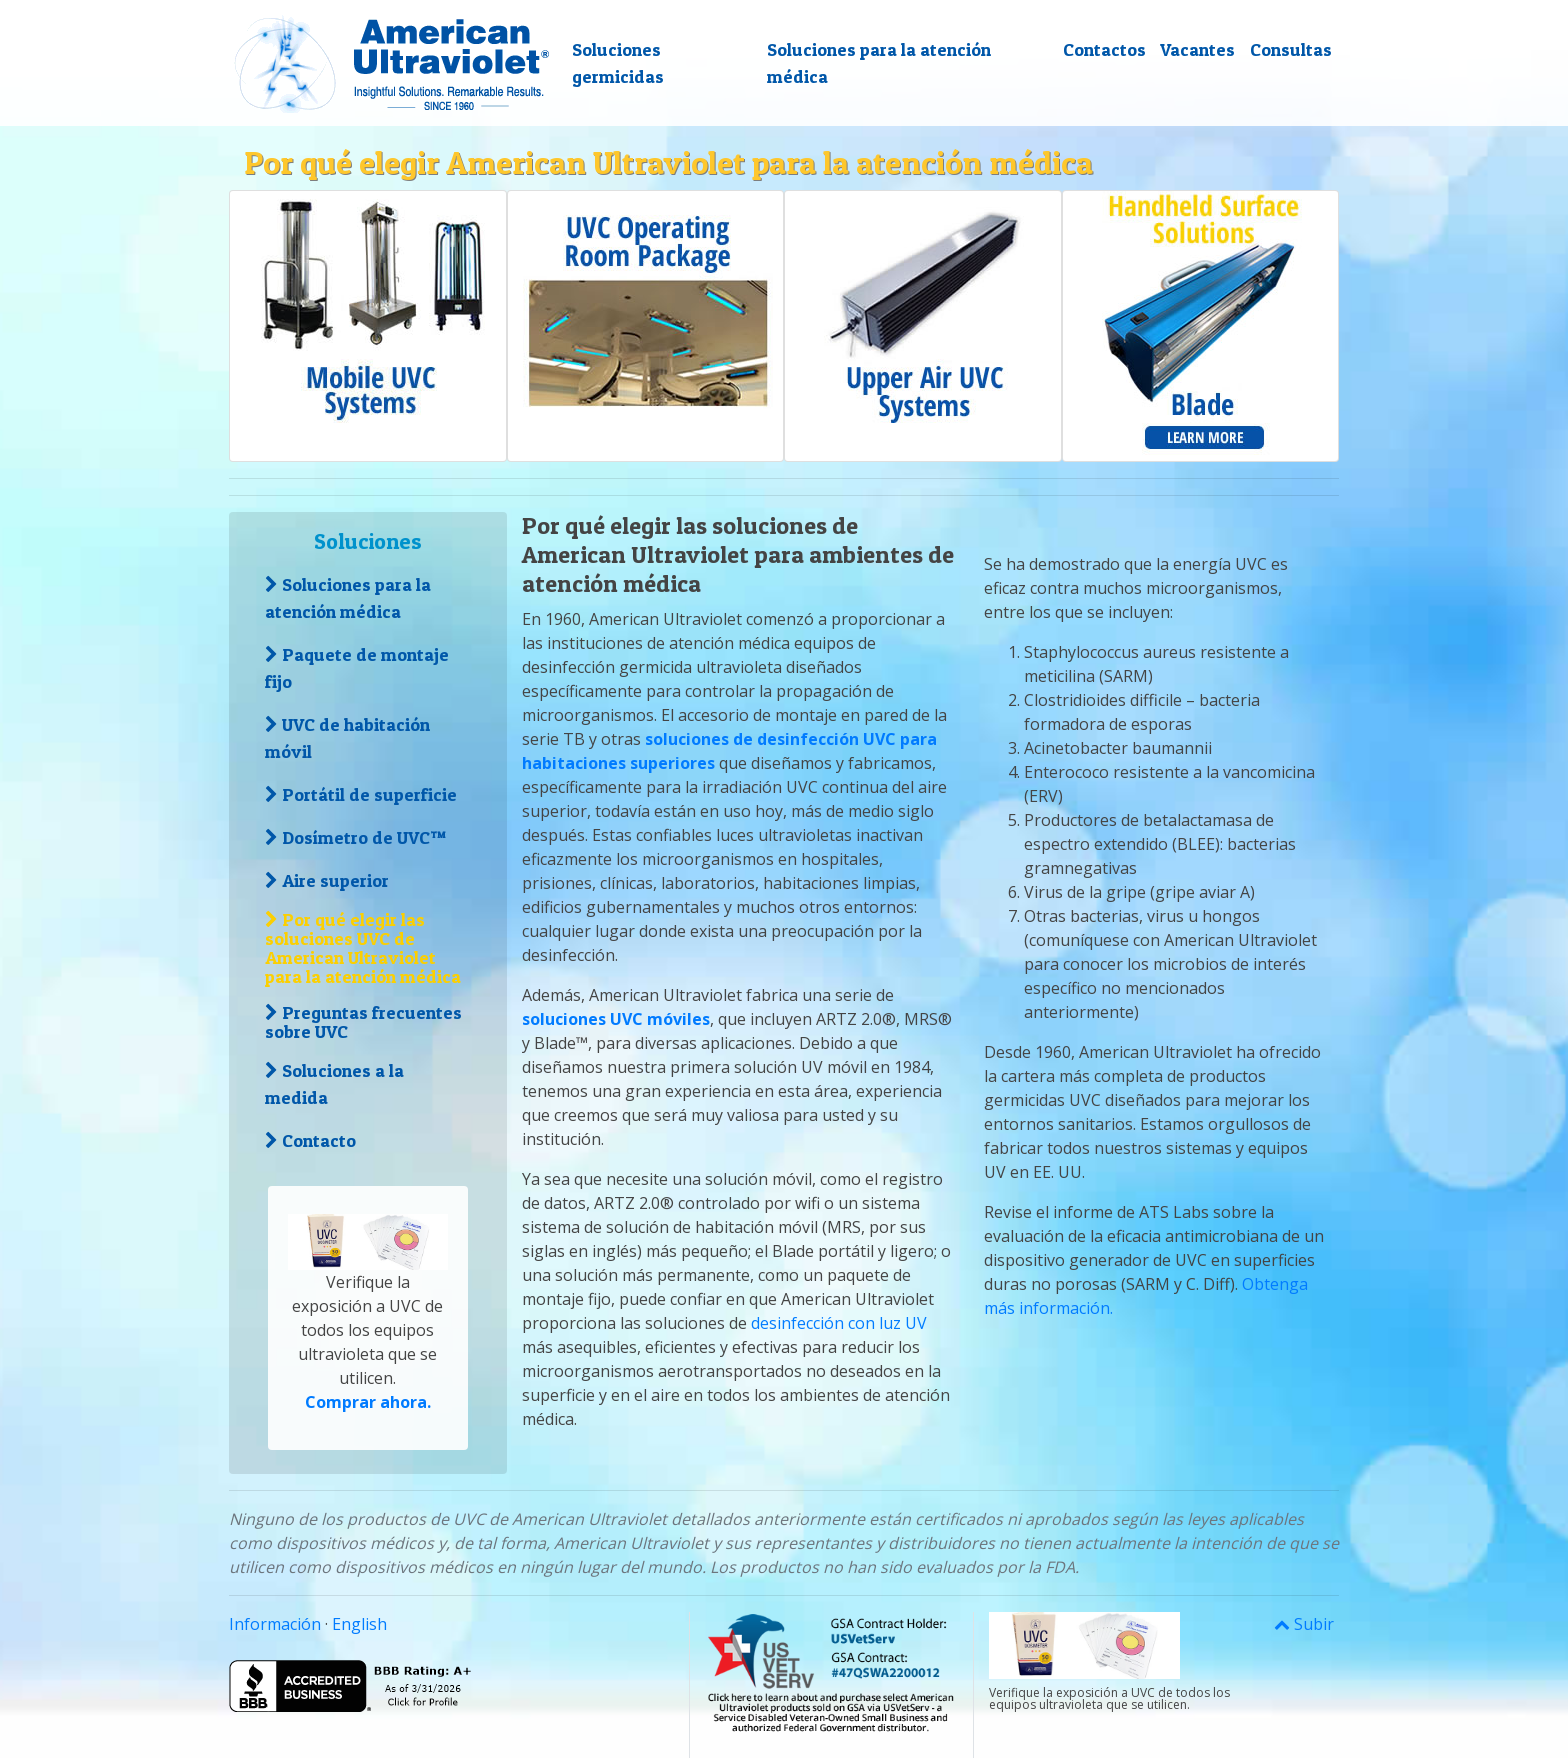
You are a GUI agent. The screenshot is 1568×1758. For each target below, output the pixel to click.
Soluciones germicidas (618, 63)
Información (275, 1624)
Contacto (310, 1140)
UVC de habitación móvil (347, 738)
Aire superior (327, 880)
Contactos (1104, 49)
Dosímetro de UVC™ (355, 837)
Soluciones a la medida (334, 1084)
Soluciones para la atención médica (879, 63)
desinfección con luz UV (839, 1323)
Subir (1304, 1624)
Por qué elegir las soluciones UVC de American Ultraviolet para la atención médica (363, 948)
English (359, 1624)
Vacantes (1197, 49)
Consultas (1291, 49)
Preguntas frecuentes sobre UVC (363, 1022)
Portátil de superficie (361, 794)
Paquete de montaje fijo (357, 668)
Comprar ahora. (368, 1402)
